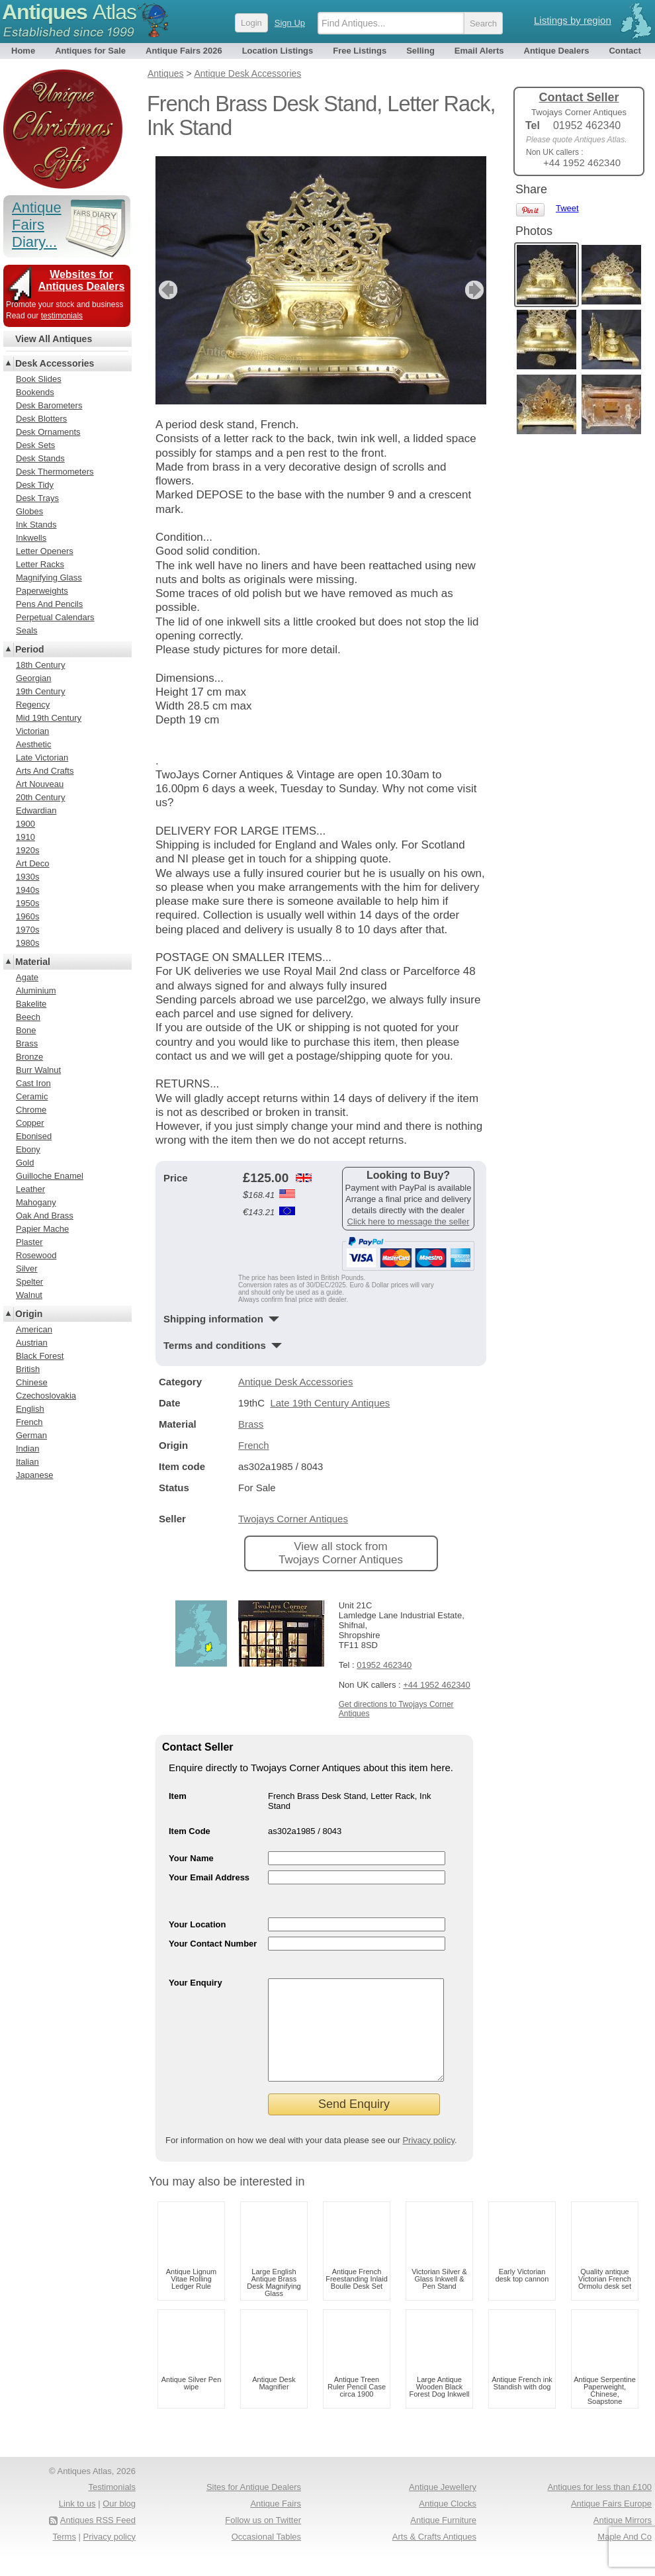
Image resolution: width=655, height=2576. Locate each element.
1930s (27, 877)
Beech (28, 1017)
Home (23, 51)
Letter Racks (40, 564)
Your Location (197, 1924)
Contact (624, 51)
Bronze (29, 1057)
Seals (27, 630)
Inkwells (31, 538)
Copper (30, 1123)
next (475, 290)
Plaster (29, 1242)
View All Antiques (53, 339)
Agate (27, 977)
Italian (27, 1462)
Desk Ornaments (48, 432)
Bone (26, 1030)
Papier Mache (42, 1229)
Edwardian (36, 810)
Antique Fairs (275, 2523)
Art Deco (33, 863)
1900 (25, 824)
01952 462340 (384, 1665)
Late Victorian (42, 757)
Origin (28, 1314)
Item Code (189, 1831)
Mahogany (36, 1202)
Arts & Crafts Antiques (434, 2556)
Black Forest (40, 1356)
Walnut (29, 1295)
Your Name (191, 1858)
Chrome (31, 1110)
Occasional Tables (266, 2556)
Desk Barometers (49, 405)
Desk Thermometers (55, 472)
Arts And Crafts (44, 771)
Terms (64, 2556)
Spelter (29, 1282)
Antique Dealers (557, 51)
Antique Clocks (447, 2523)
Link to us (77, 2523)
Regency (33, 705)
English (30, 1409)
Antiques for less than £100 (599, 2507)
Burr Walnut (38, 1070)
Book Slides (39, 379)
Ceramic (32, 1096)
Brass (250, 1424)
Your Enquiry (195, 1983)
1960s (27, 916)
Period (29, 649)
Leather (30, 1189)
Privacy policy (428, 2160)
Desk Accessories (54, 363)
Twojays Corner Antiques (293, 1518)
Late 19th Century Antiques (330, 1402)
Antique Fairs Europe (611, 2523)
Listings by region (572, 20)
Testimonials (112, 2507)
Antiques (69, 12)
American (34, 1329)
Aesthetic (33, 744)
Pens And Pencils (49, 604)
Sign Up (290, 23)
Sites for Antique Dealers (253, 2507)
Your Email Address (209, 1877)
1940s (27, 890)
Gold (25, 1163)
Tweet (567, 208)
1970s (27, 930)
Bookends (35, 392)
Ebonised (34, 1136)
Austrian (32, 1343)
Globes (29, 511)
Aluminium (36, 990)
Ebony (28, 1149)
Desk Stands (40, 458)
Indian (27, 1448)
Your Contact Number (213, 1944)
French (253, 1445)
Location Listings (278, 51)
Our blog (119, 2523)
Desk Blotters (41, 419)
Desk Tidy (35, 485)
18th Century (40, 665)
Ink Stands (36, 524)
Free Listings (359, 51)
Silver (27, 1268)
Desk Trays (37, 498)
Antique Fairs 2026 (184, 51)
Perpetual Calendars (55, 617)
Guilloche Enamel (49, 1176)
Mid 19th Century (48, 718)
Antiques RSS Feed (98, 2540)
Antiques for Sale (90, 51)
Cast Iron (33, 1083)
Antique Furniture (443, 2540)
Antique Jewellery (442, 2507)
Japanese (34, 1475)
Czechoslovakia (46, 1396)
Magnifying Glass (49, 577)
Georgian (33, 678)
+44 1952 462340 (436, 1685)
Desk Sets (35, 445)
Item (178, 1796)
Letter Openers (44, 551)
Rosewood (36, 1255)
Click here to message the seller (408, 1221)
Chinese (32, 1382)
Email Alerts (479, 51)
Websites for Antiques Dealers (81, 280)
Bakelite (31, 1004)
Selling (420, 51)
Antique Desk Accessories (295, 1381)
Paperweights (42, 591)
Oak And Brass (44, 1215)
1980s (27, 943)
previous (166, 290)
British (28, 1369)
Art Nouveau (40, 784)
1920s (27, 850)
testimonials (62, 315)
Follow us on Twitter (263, 2540)
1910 (25, 837)
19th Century (40, 691)
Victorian (32, 731)
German (31, 1435)
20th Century (40, 797)
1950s (27, 903)
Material (32, 961)
